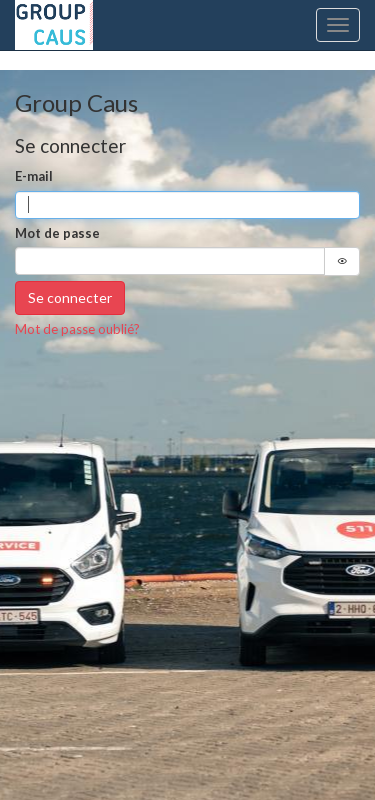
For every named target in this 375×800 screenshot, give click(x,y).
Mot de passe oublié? (77, 329)
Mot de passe (57, 233)
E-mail (34, 176)
